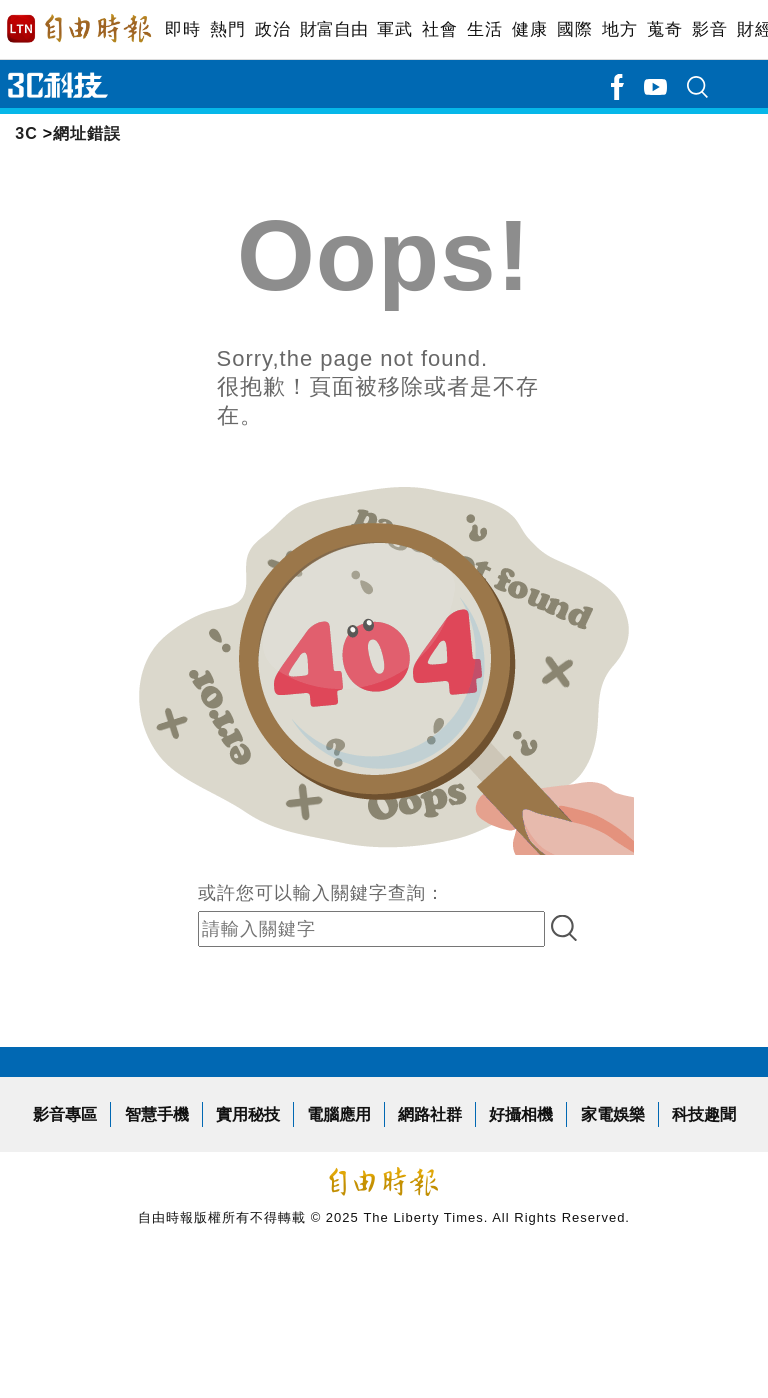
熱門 (227, 29)
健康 (529, 29)
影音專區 (65, 1114)
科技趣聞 (704, 1114)
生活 (484, 29)
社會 (439, 29)
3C (26, 133)
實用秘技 (248, 1114)
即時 (182, 29)
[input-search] (371, 929)
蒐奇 (664, 29)
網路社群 (430, 1114)
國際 (574, 29)
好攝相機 (521, 1114)
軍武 (394, 29)
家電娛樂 (613, 1114)
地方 (619, 29)
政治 (272, 29)
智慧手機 (157, 1114)
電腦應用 (339, 1114)
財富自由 (333, 29)
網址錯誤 (87, 133)
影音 (709, 29)
